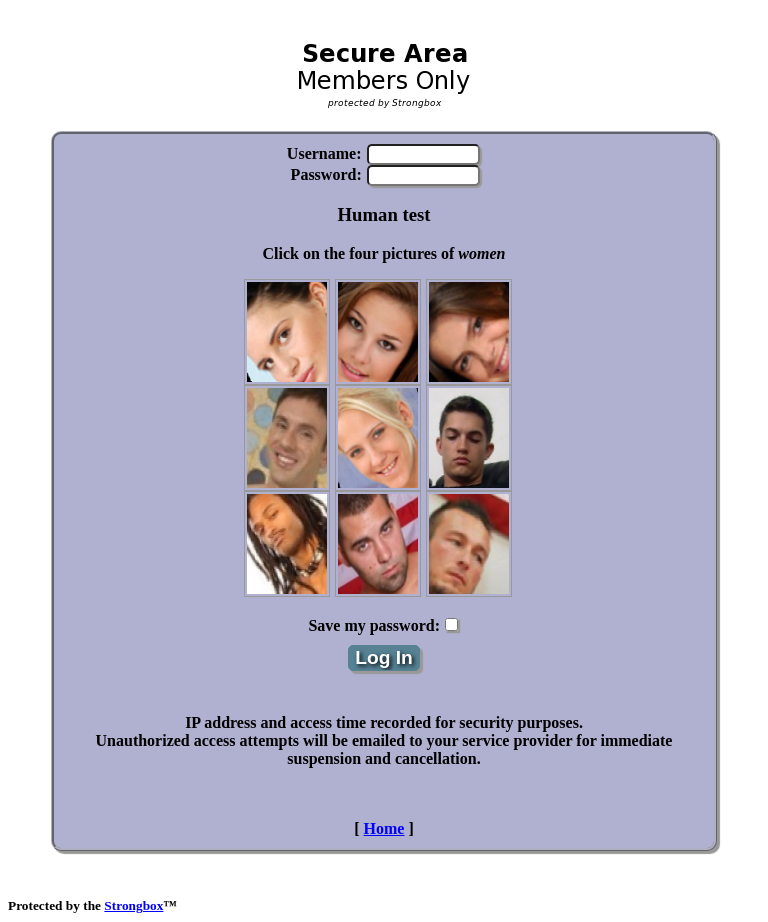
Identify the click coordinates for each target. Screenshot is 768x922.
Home (384, 828)
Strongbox (133, 905)
